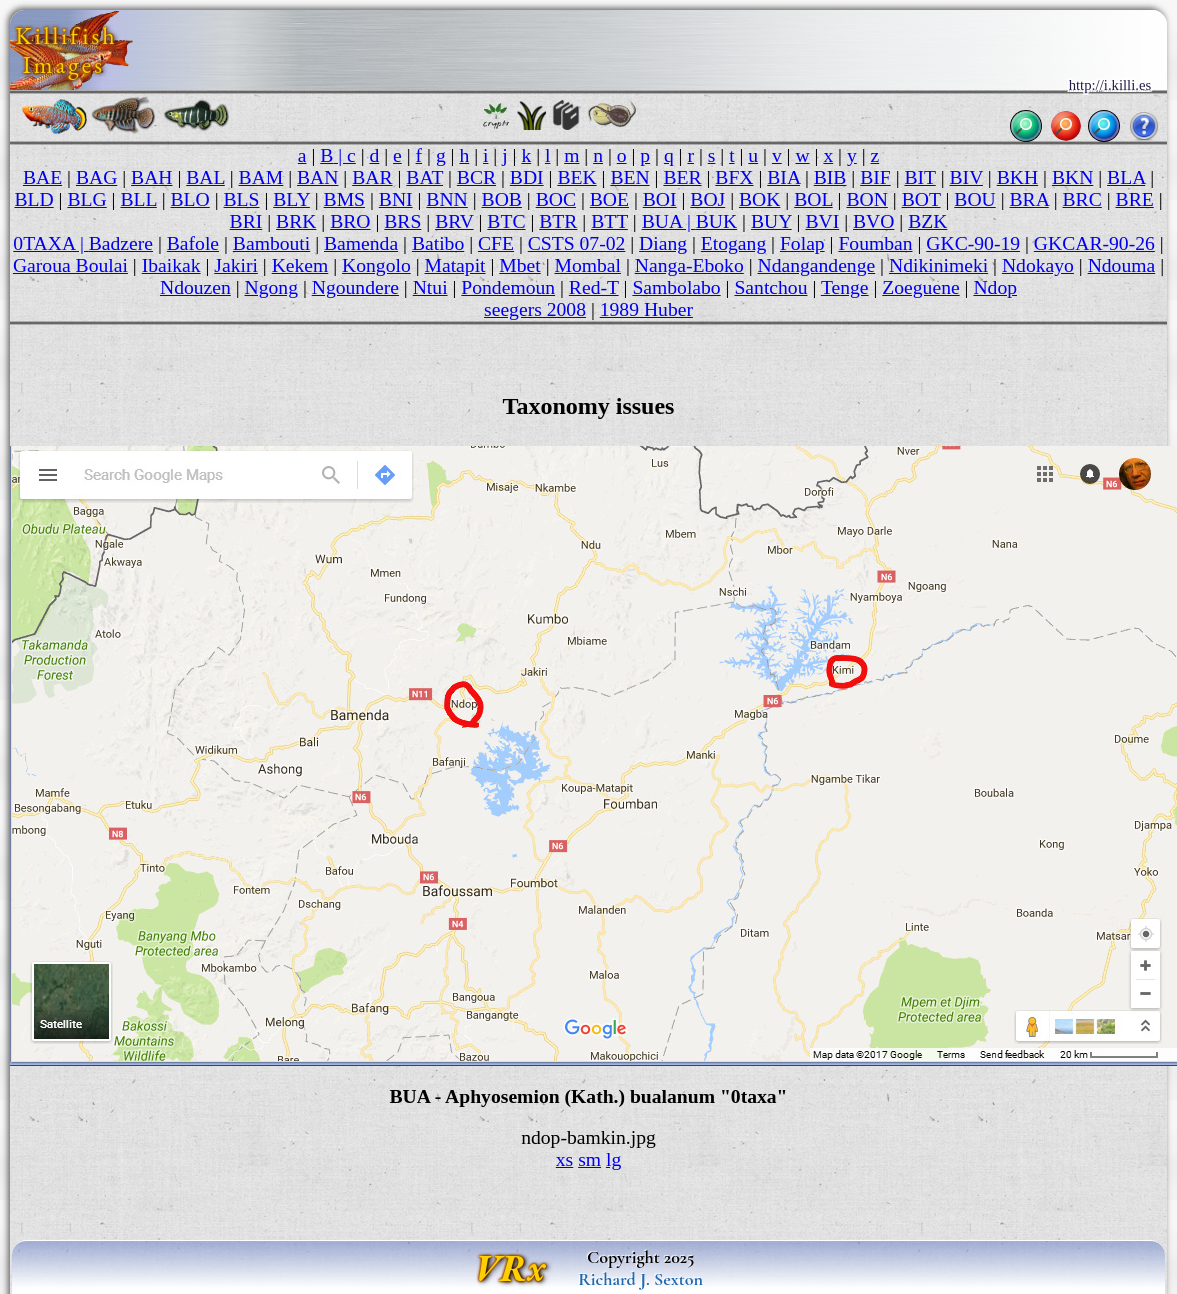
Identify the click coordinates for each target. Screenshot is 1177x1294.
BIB (830, 177)
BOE (609, 199)
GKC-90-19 (973, 243)
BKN (1072, 177)
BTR (558, 221)
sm (589, 1159)
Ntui (430, 287)
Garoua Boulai (70, 265)
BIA (783, 177)
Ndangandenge (817, 265)
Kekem (300, 265)
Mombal (587, 265)
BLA (1126, 177)
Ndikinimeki (938, 265)
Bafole (193, 243)
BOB (502, 199)
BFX (734, 177)
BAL (205, 177)
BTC (506, 221)
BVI (822, 221)
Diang (663, 243)
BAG (96, 177)
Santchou (770, 287)
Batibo (438, 243)
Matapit (455, 265)
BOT (921, 199)
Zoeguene (920, 287)
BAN (317, 177)
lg (613, 1159)
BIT (919, 177)
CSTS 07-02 (577, 243)
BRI (246, 221)
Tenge (845, 287)
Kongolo (376, 265)
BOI (660, 199)
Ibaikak (171, 265)
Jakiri (236, 265)
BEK (576, 177)
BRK (296, 221)
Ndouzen (195, 287)
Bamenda (361, 243)
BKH (1017, 177)
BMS (344, 199)
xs (564, 1159)
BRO (350, 221)
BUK (716, 221)
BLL (138, 199)
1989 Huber (646, 309)
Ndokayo (1038, 265)
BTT (609, 221)
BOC (556, 199)
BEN (629, 177)
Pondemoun (508, 287)
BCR (476, 177)
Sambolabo (676, 287)
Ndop (995, 287)
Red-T (594, 287)
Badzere (121, 243)
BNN (446, 199)
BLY (291, 199)
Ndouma (1122, 265)
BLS (242, 199)
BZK (927, 221)
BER (682, 177)
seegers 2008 (535, 309)
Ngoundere (355, 287)
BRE (1135, 199)
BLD (33, 199)
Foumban (875, 243)
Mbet (519, 265)
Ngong (271, 287)
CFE (496, 243)
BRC (1082, 199)
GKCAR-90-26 (1094, 243)
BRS (402, 221)
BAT (424, 177)
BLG (86, 199)
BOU (974, 199)
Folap (802, 243)
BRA (1028, 199)
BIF (875, 177)
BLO (190, 199)
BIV (966, 177)
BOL (813, 199)
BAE (42, 177)
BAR (372, 177)
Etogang (733, 243)
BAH (151, 177)
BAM (261, 177)
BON (866, 199)
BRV (454, 221)
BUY (771, 221)
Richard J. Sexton (640, 1279)
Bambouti (271, 243)
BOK (759, 199)
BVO (873, 221)
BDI (527, 177)
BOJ (707, 199)
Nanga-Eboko (689, 265)
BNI (396, 199)
